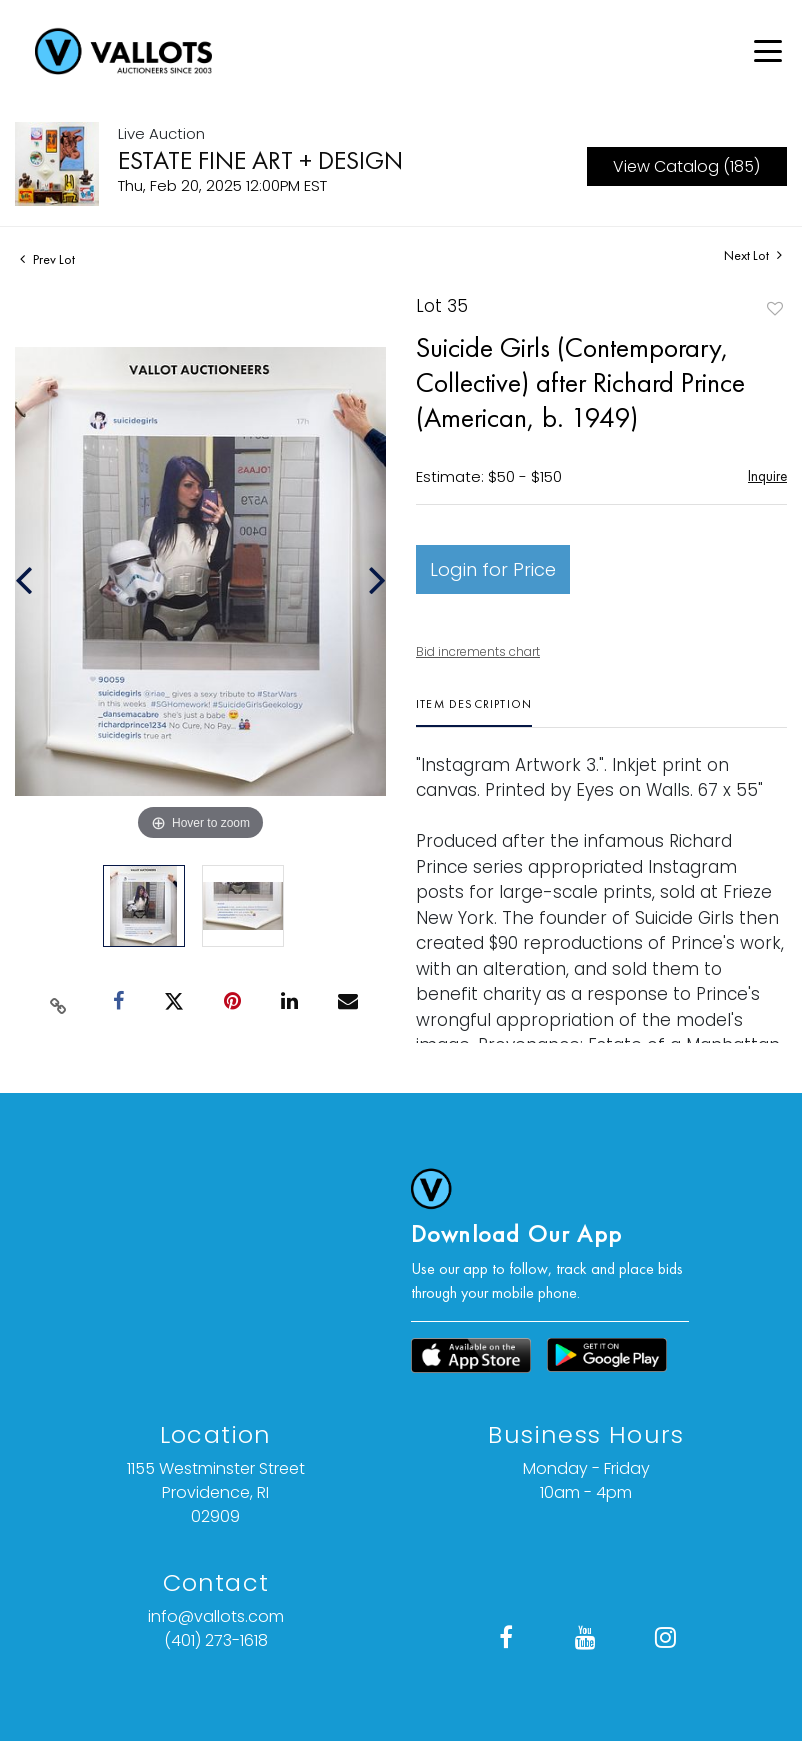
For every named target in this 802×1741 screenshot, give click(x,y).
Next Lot (753, 255)
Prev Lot (47, 259)
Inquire (767, 475)
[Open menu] (768, 51)
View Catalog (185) (686, 166)
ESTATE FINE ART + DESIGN (260, 160)
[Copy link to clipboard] (58, 1002)
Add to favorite (775, 308)
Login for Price (493, 569)
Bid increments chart (478, 651)
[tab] (474, 711)
